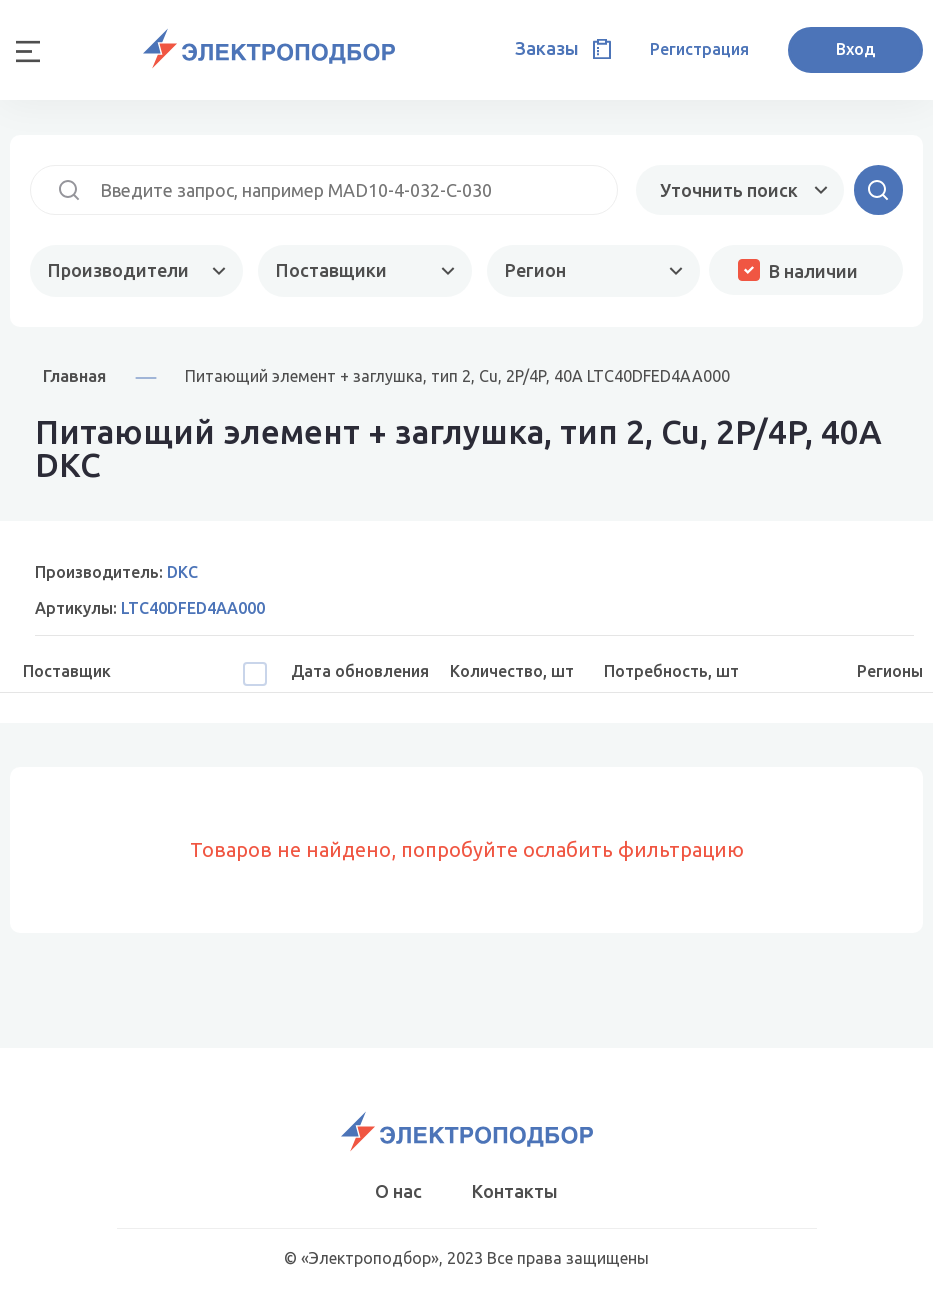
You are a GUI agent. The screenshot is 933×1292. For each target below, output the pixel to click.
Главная (74, 375)
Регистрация (699, 49)
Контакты (515, 1191)
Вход (855, 49)
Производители (118, 270)
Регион (535, 270)
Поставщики (331, 270)
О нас (398, 1191)
